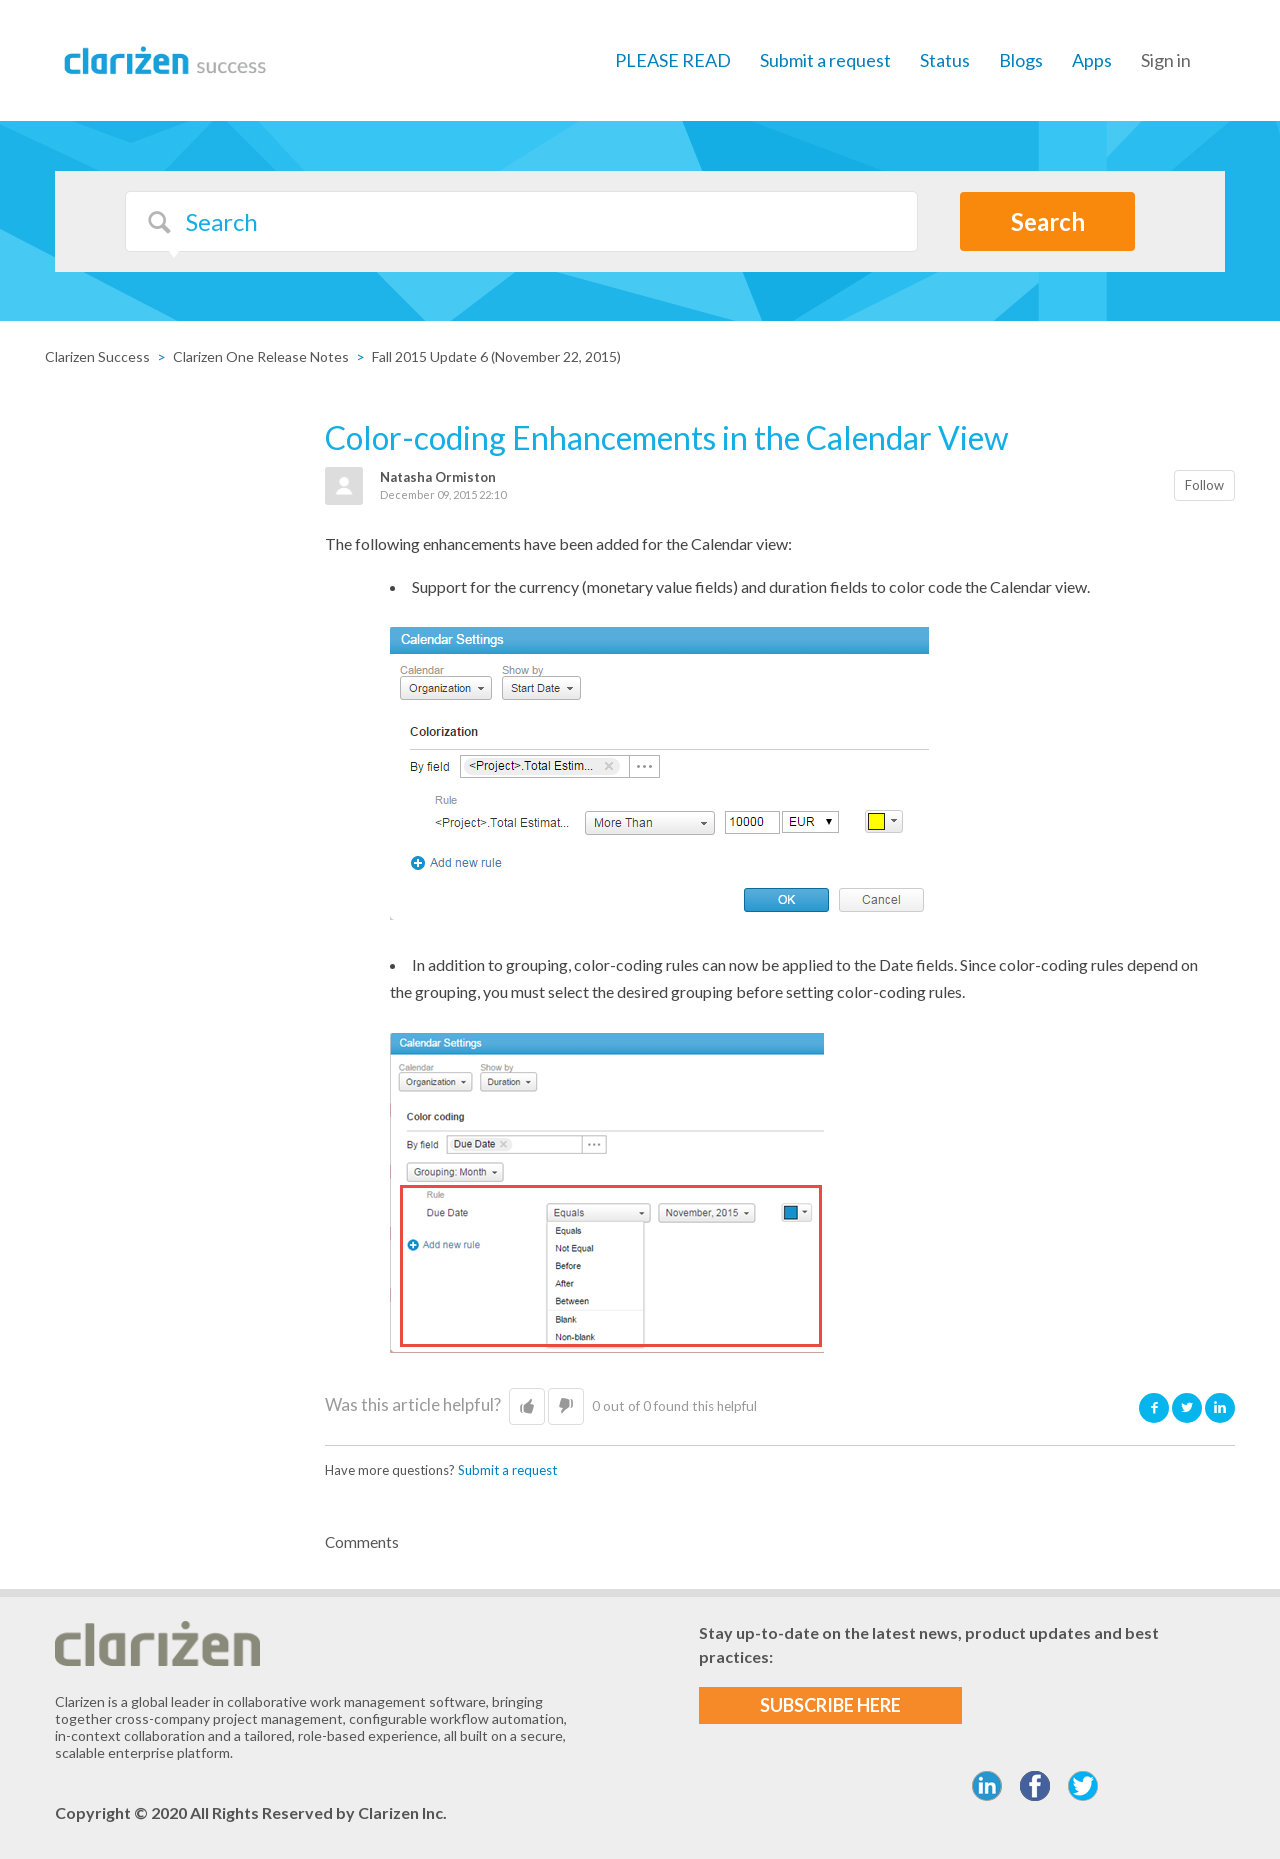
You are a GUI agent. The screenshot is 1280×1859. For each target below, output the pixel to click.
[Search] (521, 221)
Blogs (1021, 60)
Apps (1092, 60)
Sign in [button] (1166, 60)
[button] (527, 1407)
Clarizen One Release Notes (261, 356)
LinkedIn (1220, 1407)
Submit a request (825, 60)
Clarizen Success (97, 356)
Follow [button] (1204, 485)
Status (945, 60)
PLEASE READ (673, 60)
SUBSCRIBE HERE (830, 1705)
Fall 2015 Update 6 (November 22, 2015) (496, 356)
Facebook (1154, 1407)
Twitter (1187, 1407)
